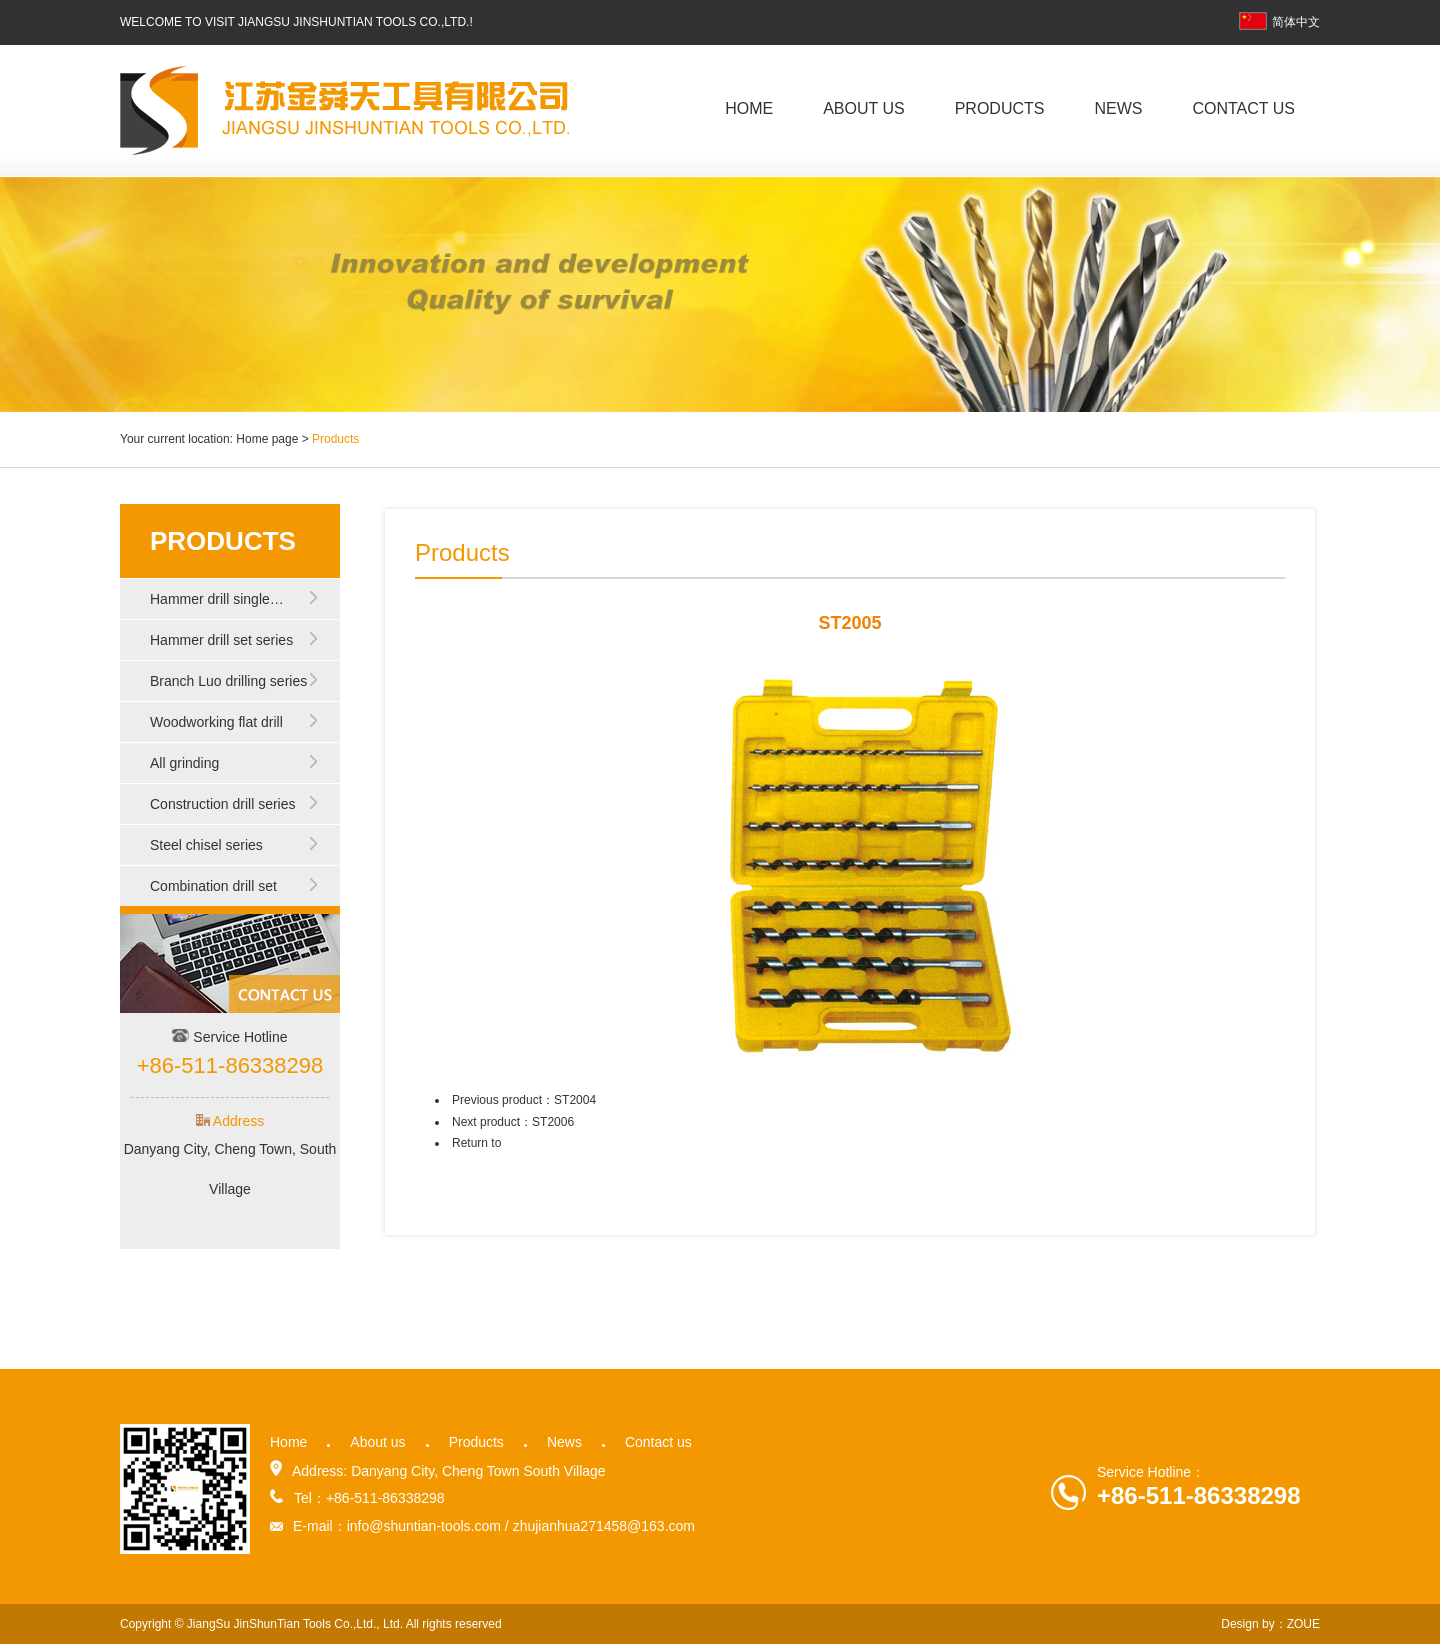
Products (1000, 108)
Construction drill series (223, 804)
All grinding (184, 763)
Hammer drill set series (221, 640)
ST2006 (553, 1122)
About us (864, 108)
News (1118, 108)
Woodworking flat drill (216, 722)
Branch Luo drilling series (228, 681)
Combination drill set (213, 886)
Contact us (1243, 108)
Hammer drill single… (217, 599)
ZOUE (1303, 1624)
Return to (476, 1143)
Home (749, 108)
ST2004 (575, 1100)
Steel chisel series (206, 845)
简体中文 (1279, 22)
